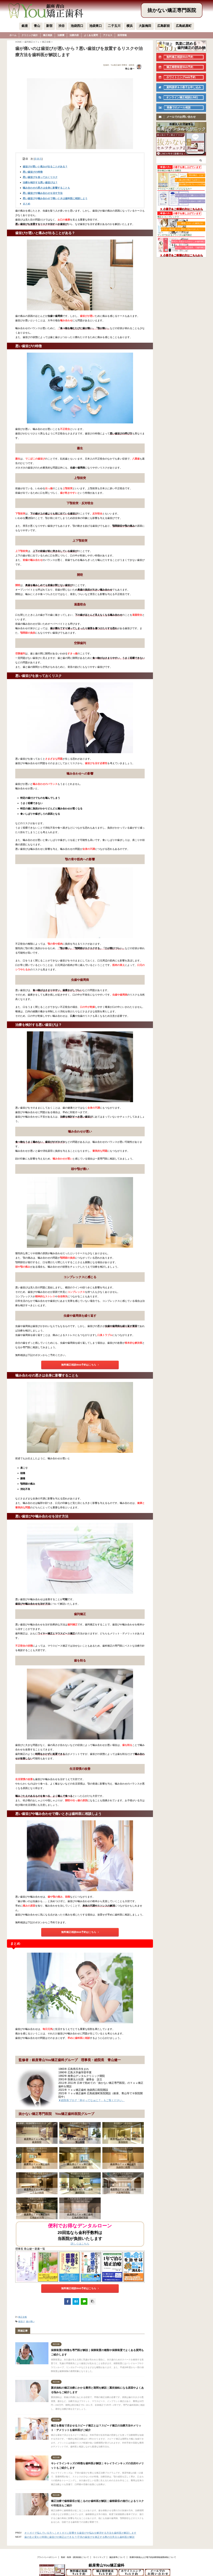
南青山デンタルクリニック (181, 129)
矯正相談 (47, 35)
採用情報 (122, 35)
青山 (37, 26)
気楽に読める (186, 43)
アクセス (107, 35)
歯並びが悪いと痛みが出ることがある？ (45, 166)
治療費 (60, 35)
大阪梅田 (145, 26)
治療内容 (74, 35)
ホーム (12, 35)
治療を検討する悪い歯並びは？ (40, 182)
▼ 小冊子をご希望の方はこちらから (181, 209)
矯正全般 (22, 2317)
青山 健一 (129, 68)
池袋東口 (95, 26)
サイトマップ (99, 2557)
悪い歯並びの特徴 (33, 171)
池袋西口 (77, 26)
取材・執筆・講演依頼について (75, 2557)
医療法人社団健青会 (181, 124)
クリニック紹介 (30, 35)
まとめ (26, 203)
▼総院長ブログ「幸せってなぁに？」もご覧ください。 (91, 2100)
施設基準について (117, 2557)
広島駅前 (163, 26)
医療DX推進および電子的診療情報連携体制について (153, 2557)
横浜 (129, 26)
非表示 (38, 158)
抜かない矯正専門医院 (171, 10)
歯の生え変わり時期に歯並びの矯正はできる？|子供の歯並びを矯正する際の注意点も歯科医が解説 (79, 2537)
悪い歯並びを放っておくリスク (40, 177)
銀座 (25, 26)
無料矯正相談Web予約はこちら (80, 1364)
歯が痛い (30, 2321)
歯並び (21, 2321)
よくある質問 (91, 35)
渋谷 (61, 26)
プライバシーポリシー (47, 2557)
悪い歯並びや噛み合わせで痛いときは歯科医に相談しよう (55, 198)
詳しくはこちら (80, 2243)
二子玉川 (114, 26)
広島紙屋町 (184, 26)
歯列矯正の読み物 (191, 48)
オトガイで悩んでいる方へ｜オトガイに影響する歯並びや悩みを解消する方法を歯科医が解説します (80, 2532)
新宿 (49, 26)
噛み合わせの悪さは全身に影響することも (46, 187)
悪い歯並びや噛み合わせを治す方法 (43, 193)
